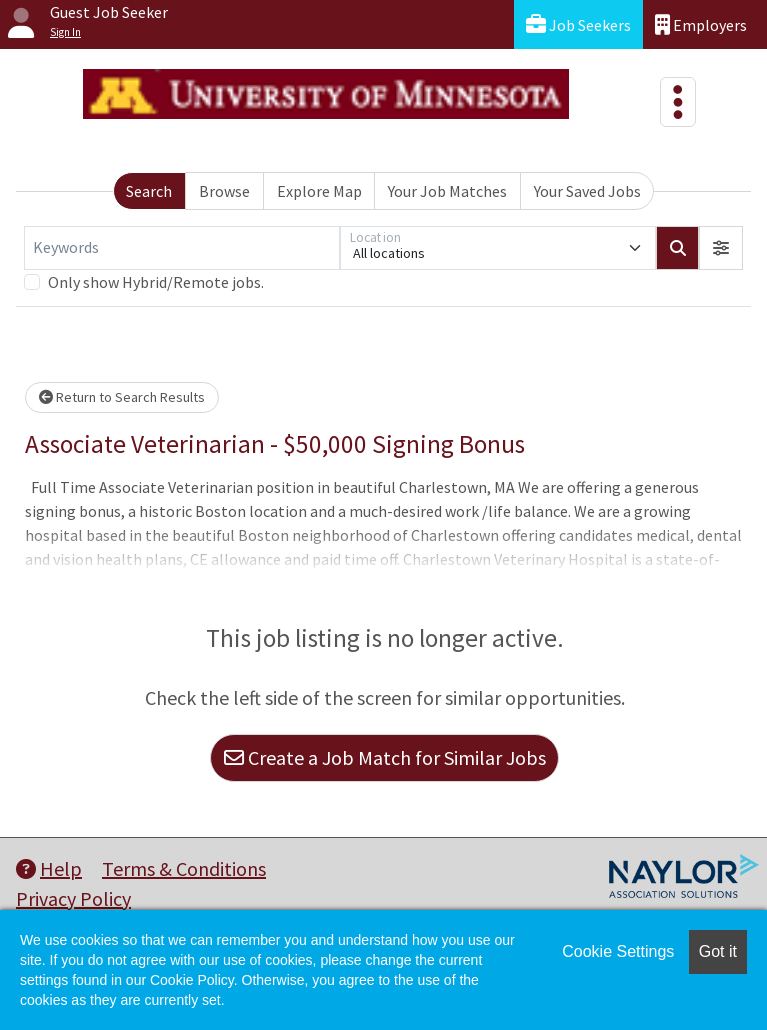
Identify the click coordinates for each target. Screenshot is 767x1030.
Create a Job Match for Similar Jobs (385, 757)
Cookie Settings (618, 951)
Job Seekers (578, 24)
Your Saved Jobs (587, 191)
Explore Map (319, 191)
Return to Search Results (122, 397)
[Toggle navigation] (678, 102)
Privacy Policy (73, 898)
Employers (701, 24)
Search (149, 191)
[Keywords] (182, 248)
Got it (718, 951)
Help (49, 868)
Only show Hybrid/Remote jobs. (156, 282)
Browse (224, 191)
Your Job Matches (447, 191)
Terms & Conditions (184, 868)
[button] (721, 248)
